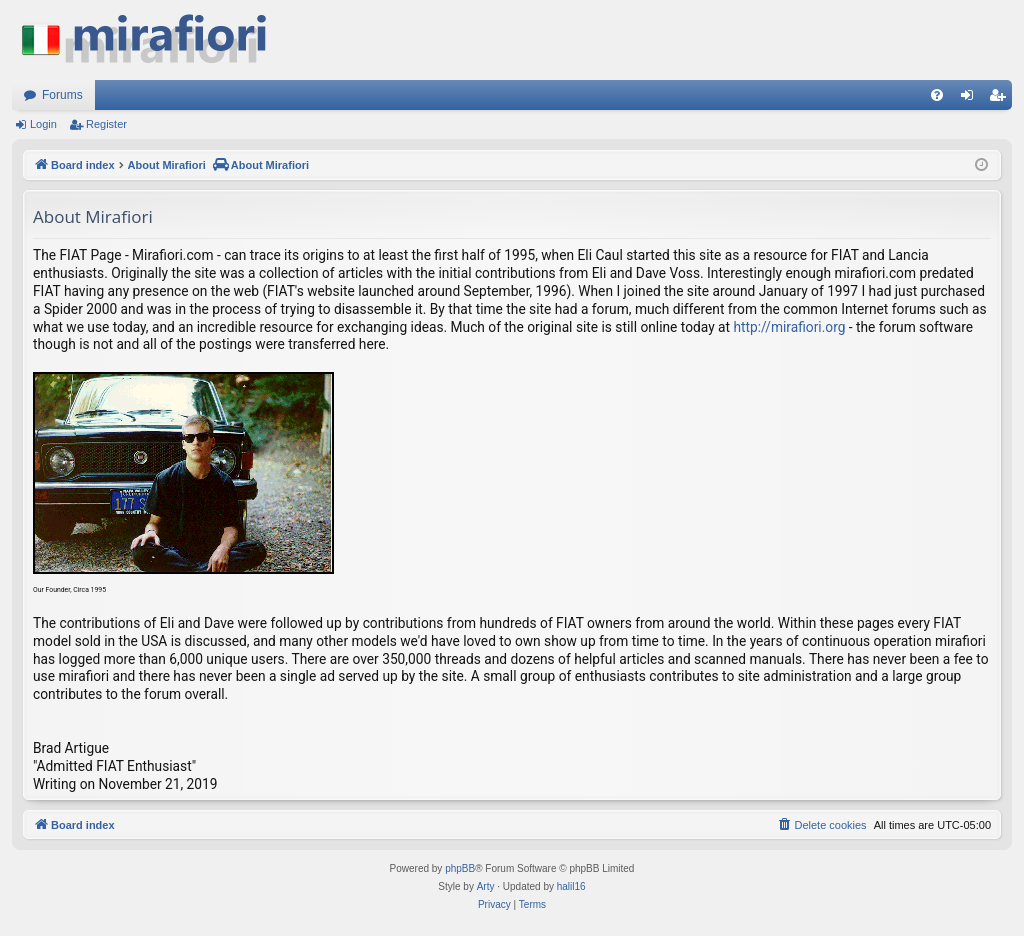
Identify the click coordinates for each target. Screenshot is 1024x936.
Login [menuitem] (971, 99)
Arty (486, 886)
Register (106, 124)
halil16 (571, 886)
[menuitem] (937, 95)
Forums (62, 95)
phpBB (460, 868)
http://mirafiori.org (789, 327)
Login (43, 124)
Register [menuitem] (1001, 99)
